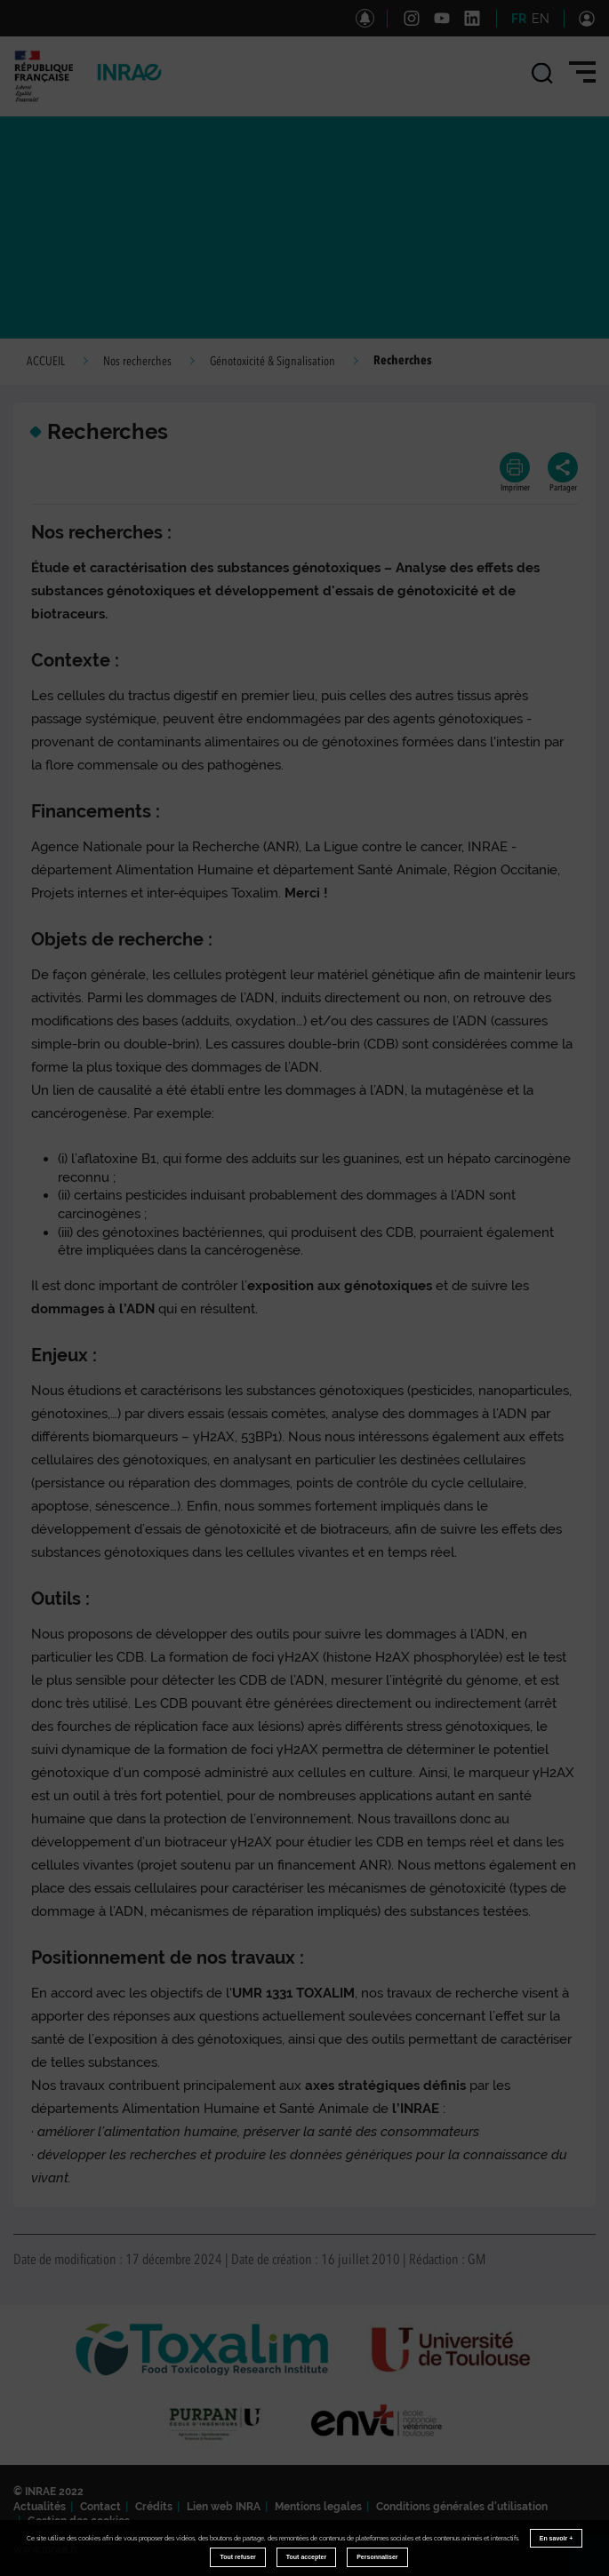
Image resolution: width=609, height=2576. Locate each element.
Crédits (153, 2506)
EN (540, 19)
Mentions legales (318, 2506)
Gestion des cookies (79, 2521)
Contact (100, 2506)
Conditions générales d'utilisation (462, 2506)
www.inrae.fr (45, 2549)
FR (518, 19)
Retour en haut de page (596, 2563)
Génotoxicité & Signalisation (272, 361)
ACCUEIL (46, 361)
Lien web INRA (223, 2506)
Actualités (39, 2506)
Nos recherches (137, 361)
